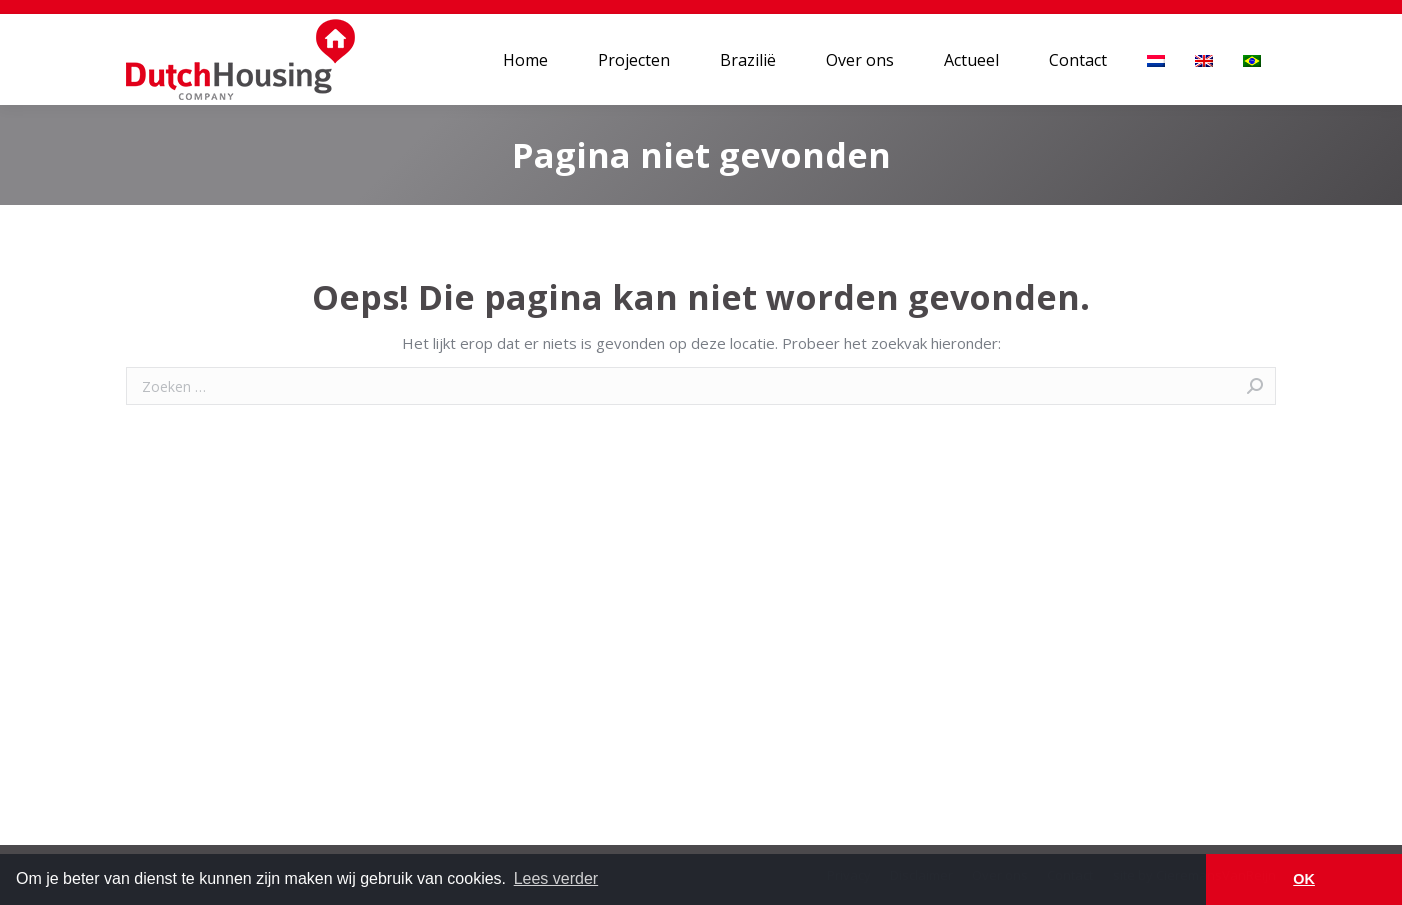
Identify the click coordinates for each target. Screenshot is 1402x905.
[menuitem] (525, 60)
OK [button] (1304, 879)
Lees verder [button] (556, 878)
